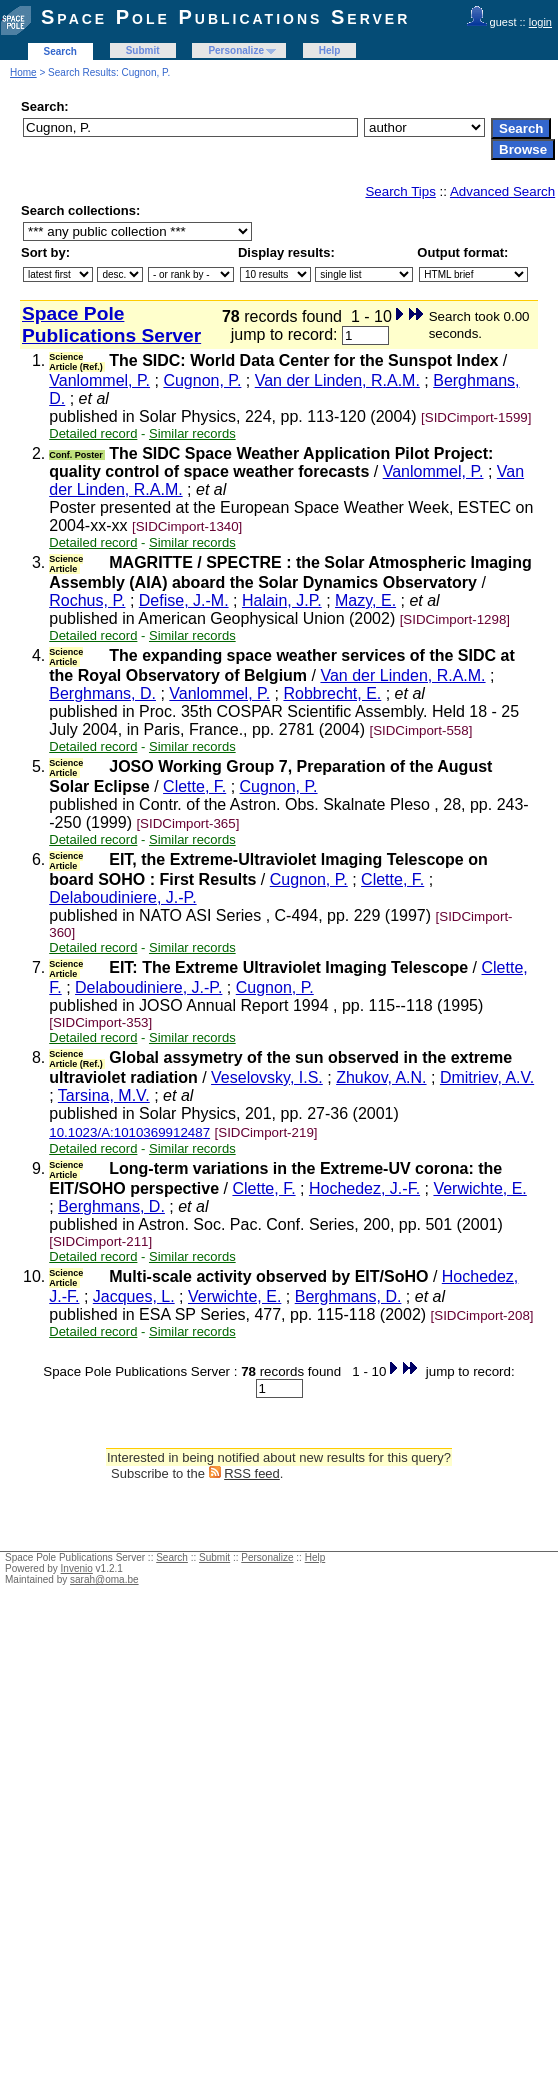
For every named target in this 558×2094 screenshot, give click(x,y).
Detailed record (93, 433)
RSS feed (252, 1473)
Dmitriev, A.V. (487, 1077)
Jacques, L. (134, 1296)
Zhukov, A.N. (381, 1077)
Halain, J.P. (282, 600)
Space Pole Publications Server (225, 17)
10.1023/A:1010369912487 (129, 1132)
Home (23, 72)
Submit (143, 50)
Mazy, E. (365, 600)
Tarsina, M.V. (104, 1095)
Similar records (192, 433)
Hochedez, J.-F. (364, 1188)
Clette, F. (194, 786)
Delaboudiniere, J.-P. (122, 897)
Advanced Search (502, 191)
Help (330, 50)
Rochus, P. (87, 600)
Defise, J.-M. (184, 600)
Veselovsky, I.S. (267, 1077)
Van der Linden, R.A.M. (337, 380)
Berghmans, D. (102, 693)
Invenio (77, 1568)
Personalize (236, 50)
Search (60, 51)
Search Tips (400, 191)
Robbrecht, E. (332, 693)
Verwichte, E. (479, 1188)
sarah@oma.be (104, 1579)
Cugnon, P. (202, 380)
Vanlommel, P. (99, 380)
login (540, 22)
